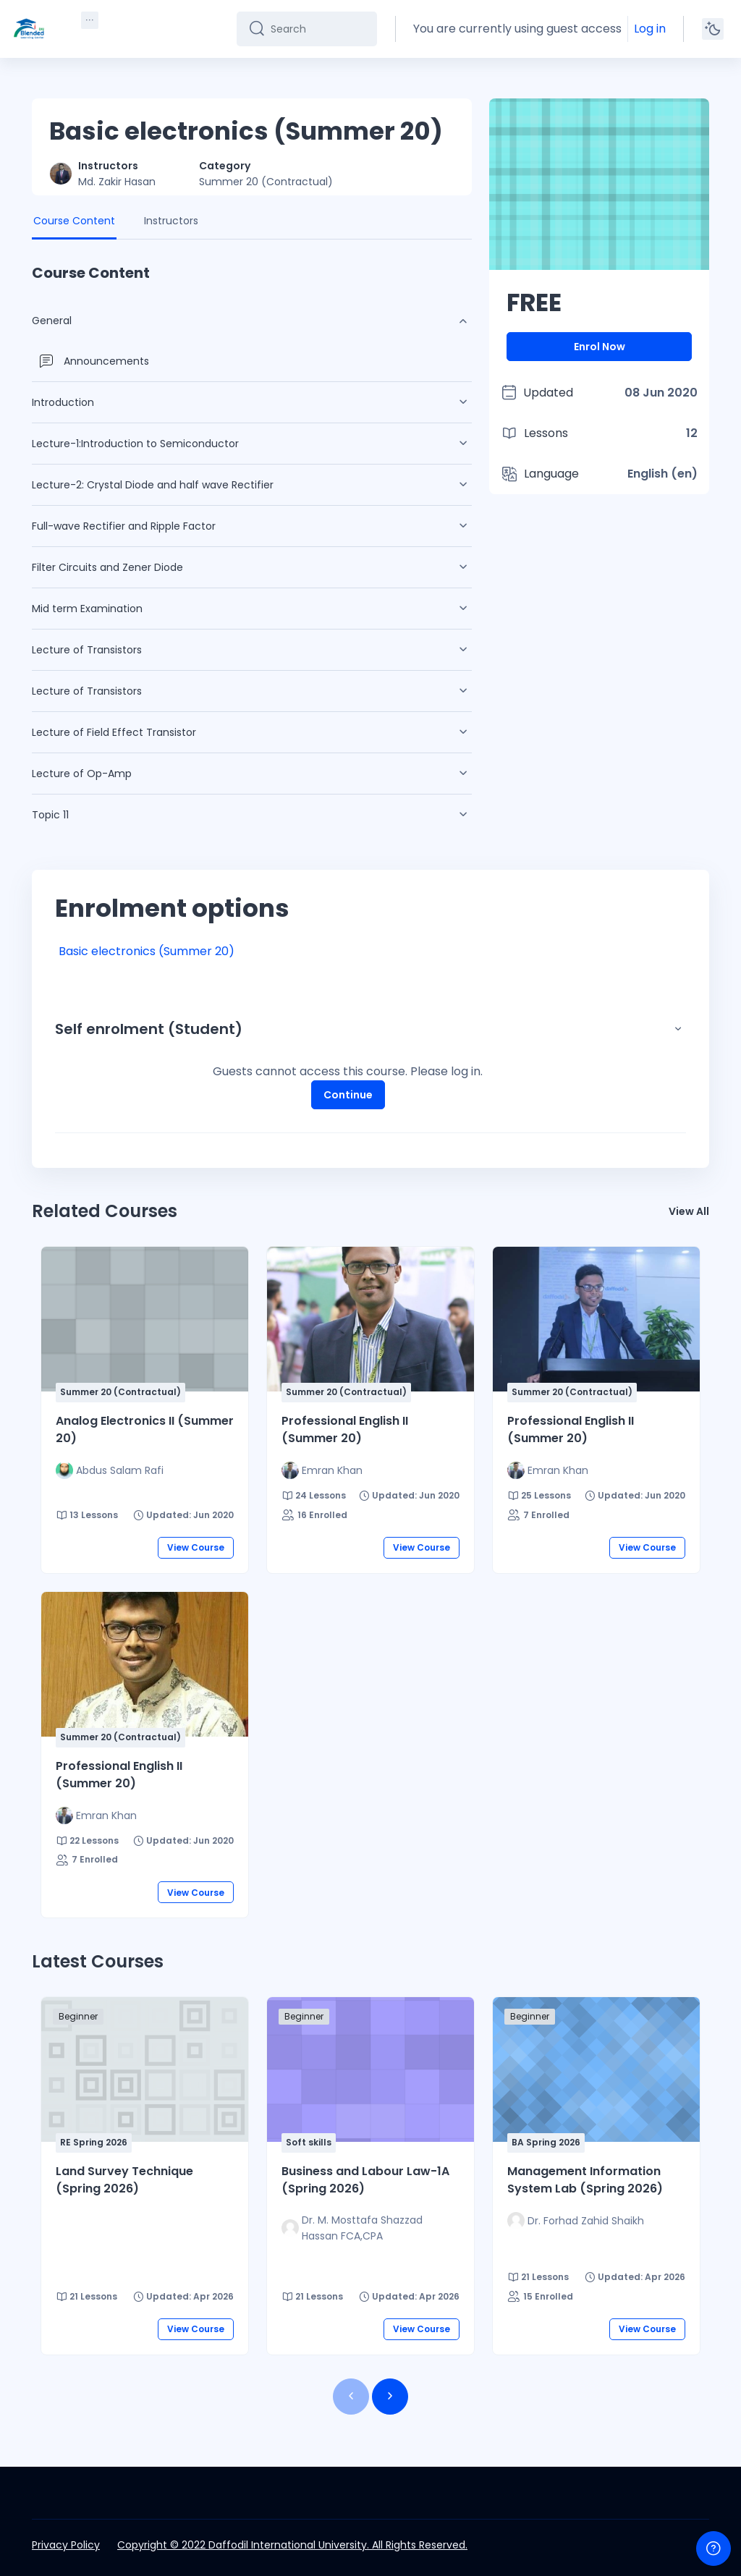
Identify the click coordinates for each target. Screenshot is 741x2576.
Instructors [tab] (171, 220)
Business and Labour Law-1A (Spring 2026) (365, 2180)
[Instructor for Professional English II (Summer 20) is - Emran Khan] (322, 1469)
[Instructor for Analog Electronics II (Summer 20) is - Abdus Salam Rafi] (110, 1469)
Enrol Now (599, 346)
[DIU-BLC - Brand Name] (29, 29)
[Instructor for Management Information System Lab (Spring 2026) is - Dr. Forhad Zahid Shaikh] (575, 2220)
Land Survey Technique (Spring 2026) (124, 2180)
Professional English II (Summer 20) (344, 1429)
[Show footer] (713, 2548)
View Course (195, 1547)
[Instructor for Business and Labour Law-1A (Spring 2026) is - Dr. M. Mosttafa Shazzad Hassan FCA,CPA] (370, 2228)
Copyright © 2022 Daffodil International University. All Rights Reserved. (292, 2545)
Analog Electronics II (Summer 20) (145, 1429)
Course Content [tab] (74, 220)
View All (689, 1210)
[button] (678, 1029)
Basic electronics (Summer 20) (146, 951)
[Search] (320, 29)
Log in (650, 28)
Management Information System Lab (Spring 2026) (585, 2180)
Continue (347, 1094)
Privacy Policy (66, 2545)
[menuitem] (89, 20)
